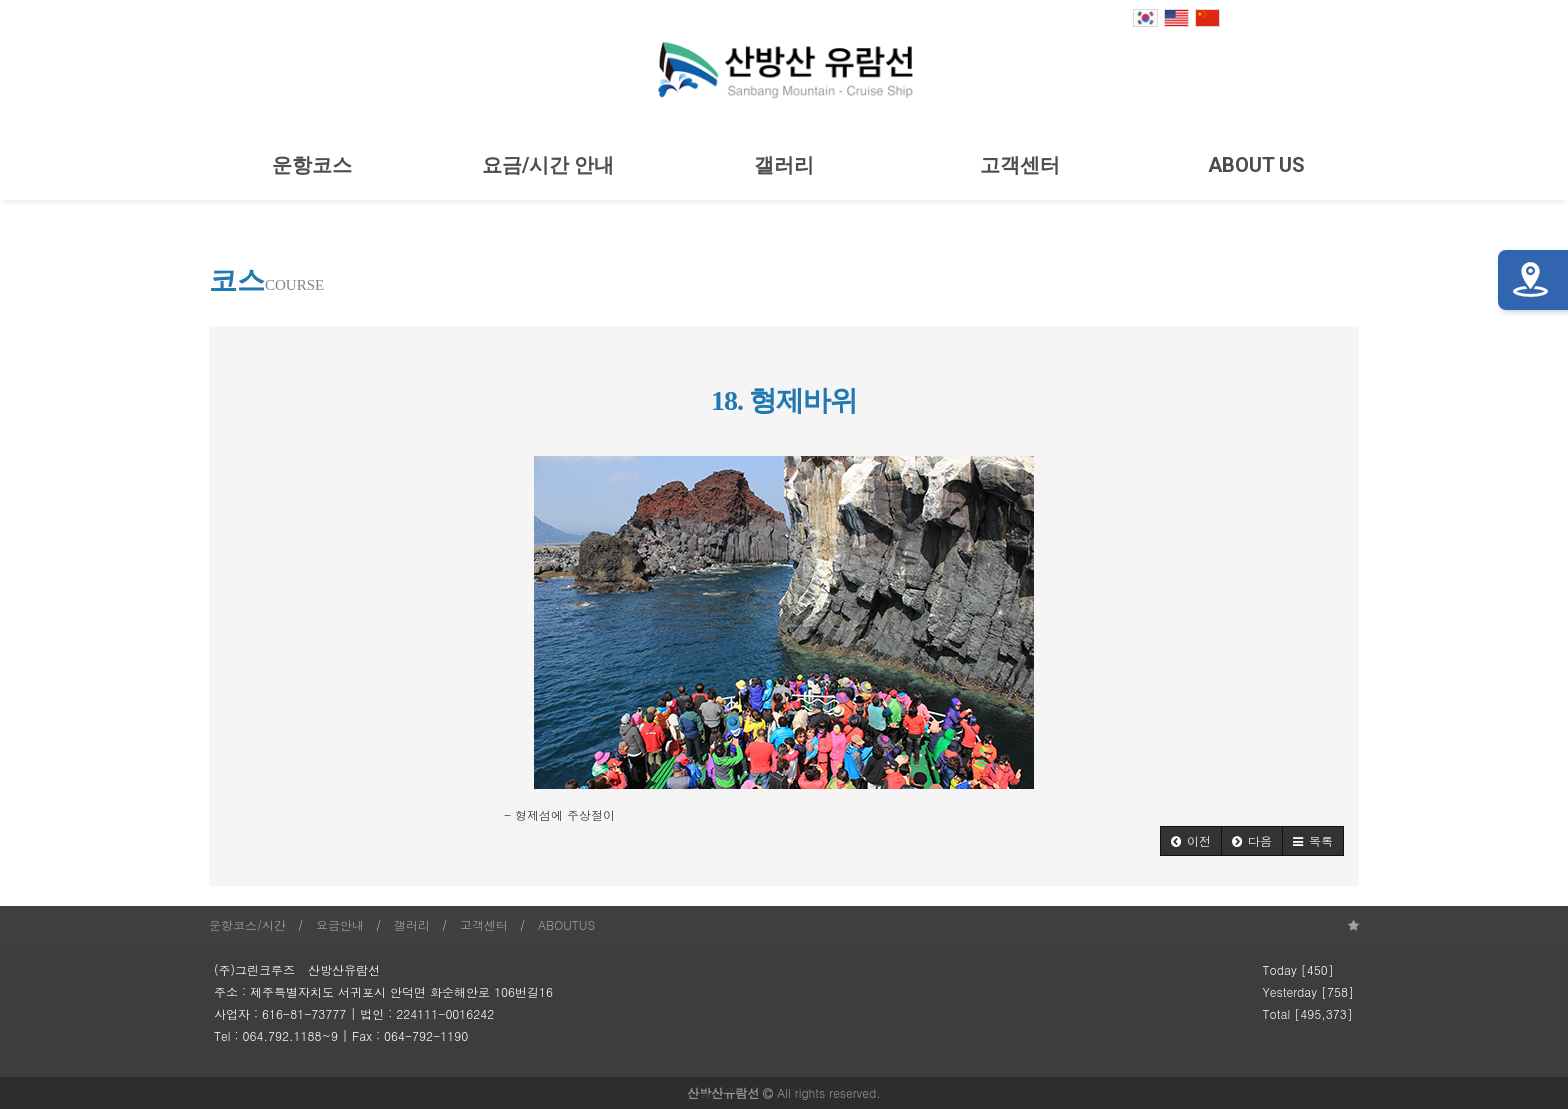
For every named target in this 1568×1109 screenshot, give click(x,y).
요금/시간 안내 (548, 165)
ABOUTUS (566, 924)
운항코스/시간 (247, 924)
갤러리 (784, 165)
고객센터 (1020, 165)
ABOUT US (1256, 165)
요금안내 (340, 924)
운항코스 (312, 165)
